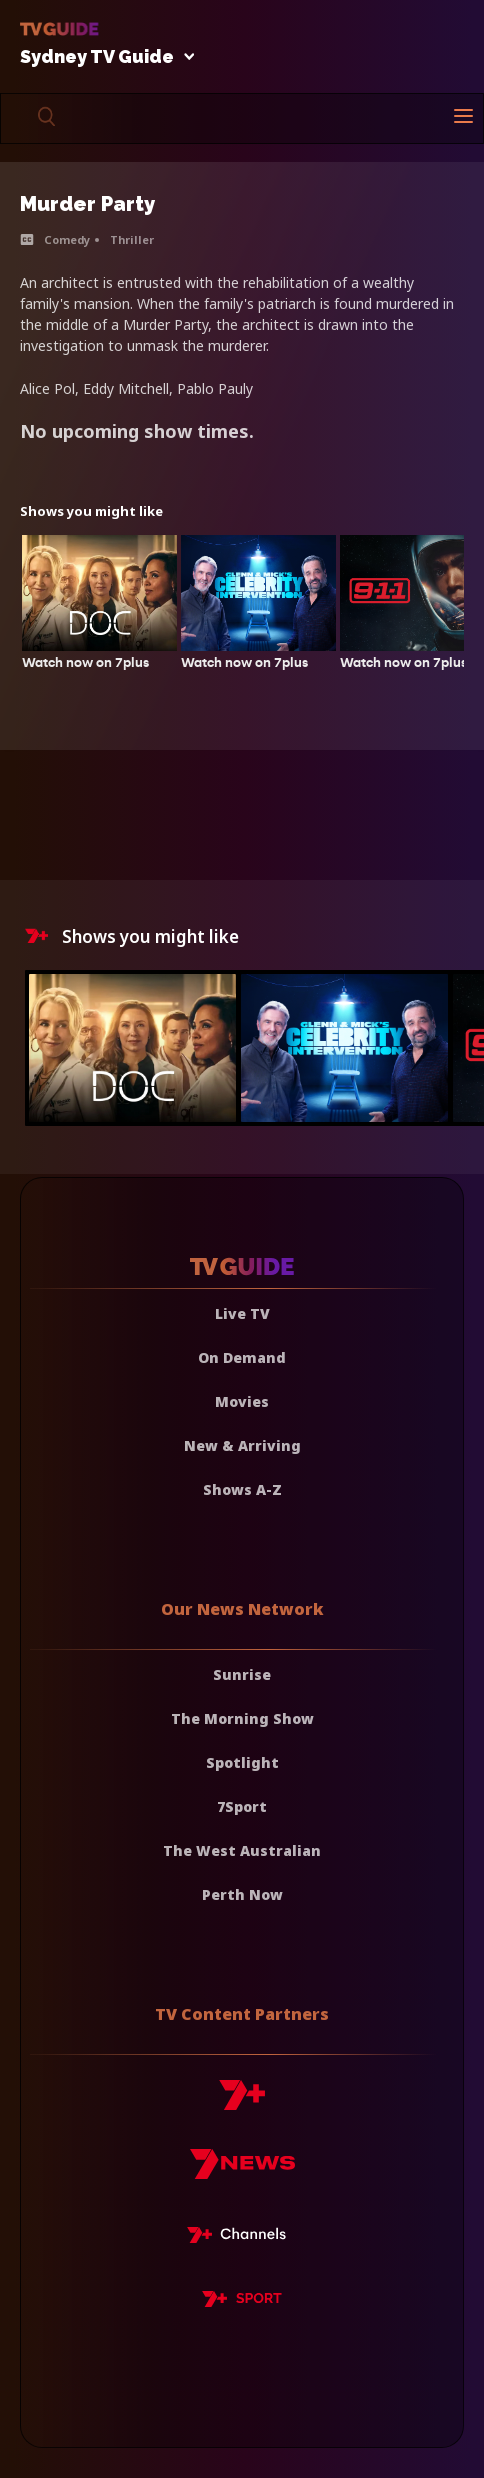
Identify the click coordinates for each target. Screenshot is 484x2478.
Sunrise (242, 1674)
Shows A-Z (242, 1489)
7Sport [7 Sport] (242, 1806)
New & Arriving (242, 1445)
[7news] (242, 2171)
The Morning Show (242, 1718)
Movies (242, 1401)
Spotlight (242, 1762)
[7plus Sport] (242, 2302)
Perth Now (242, 1894)
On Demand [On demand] (242, 1357)
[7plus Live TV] (242, 2238)
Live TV (242, 1313)
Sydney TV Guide (102, 57)
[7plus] (242, 2102)
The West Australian (242, 1850)
